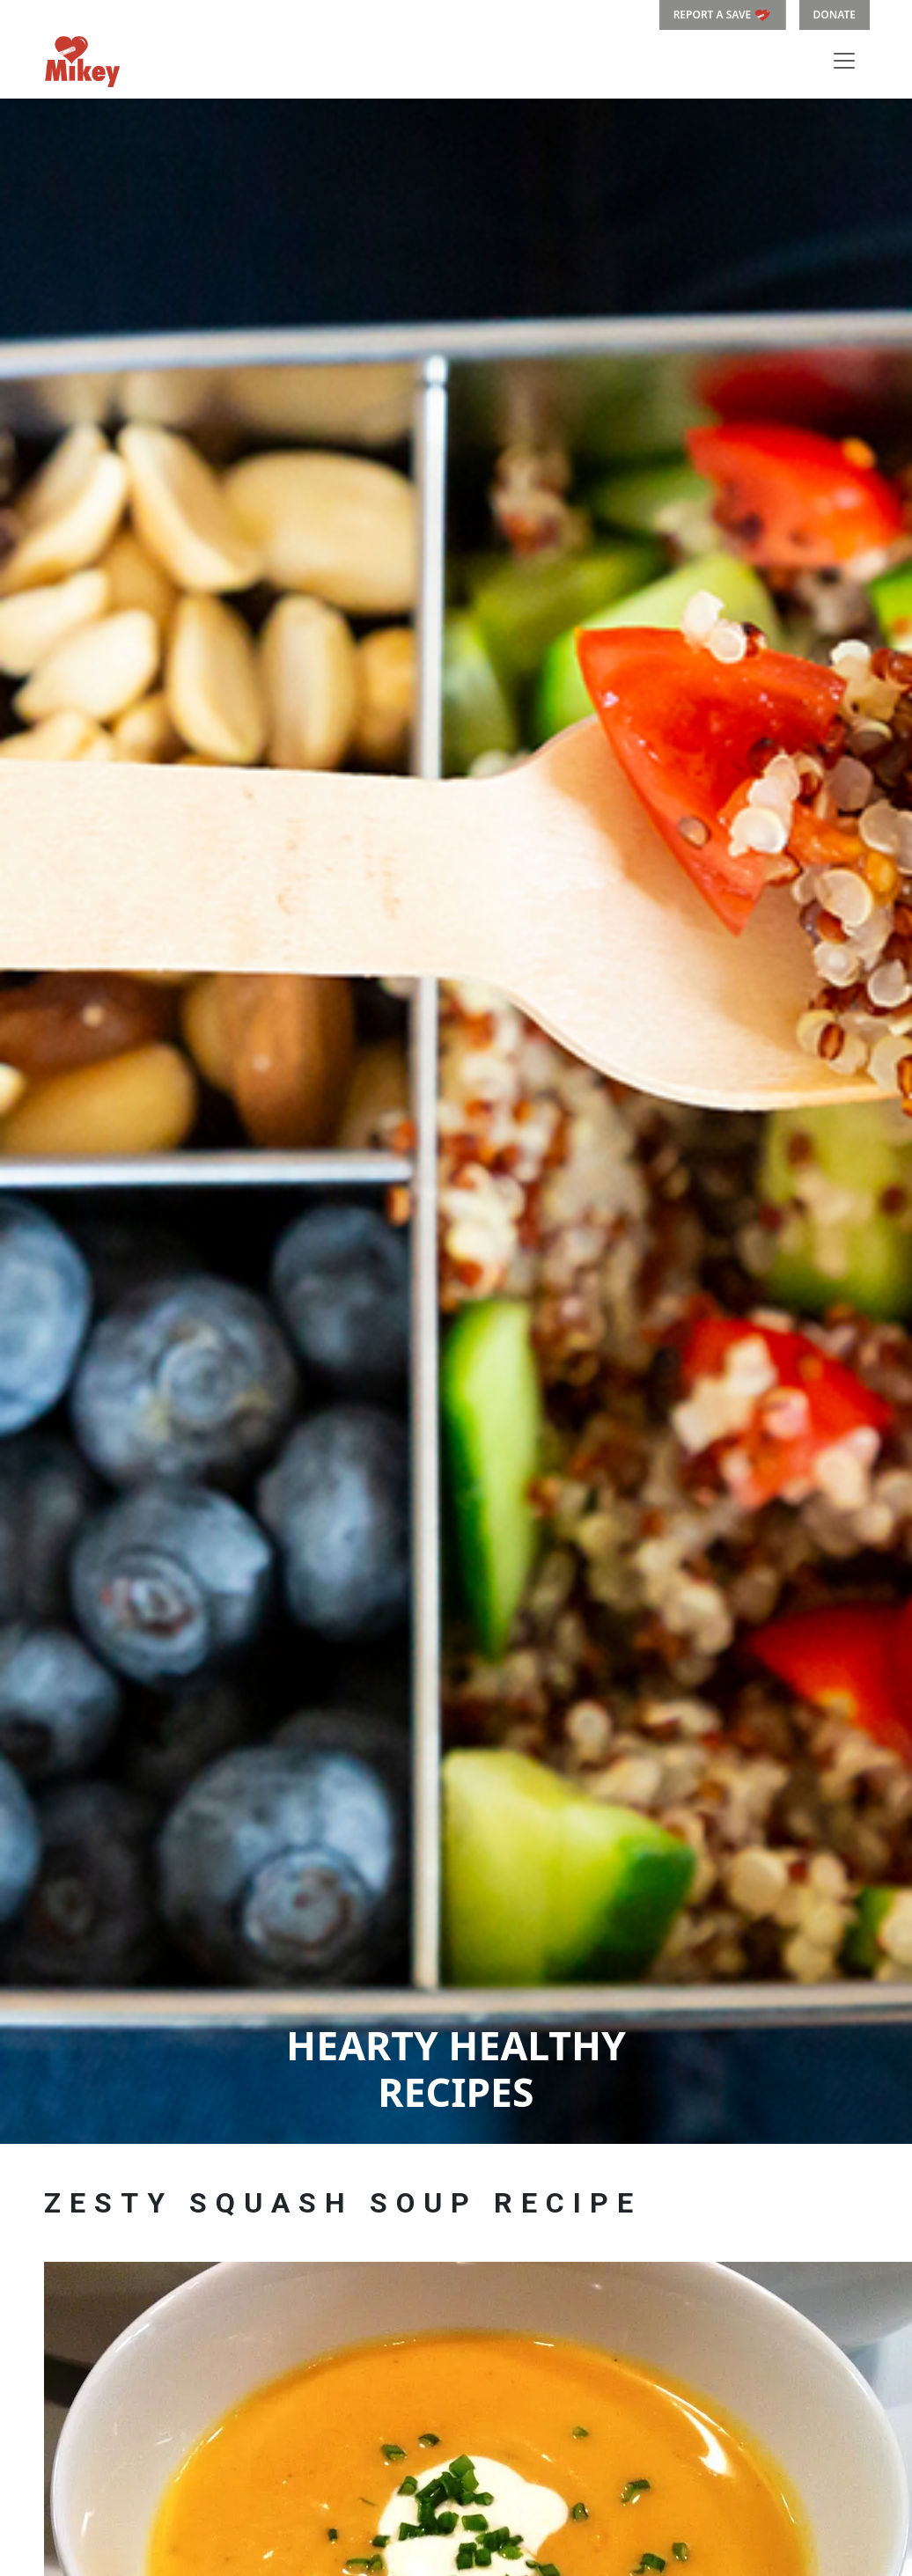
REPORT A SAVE (722, 14)
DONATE (835, 14)
